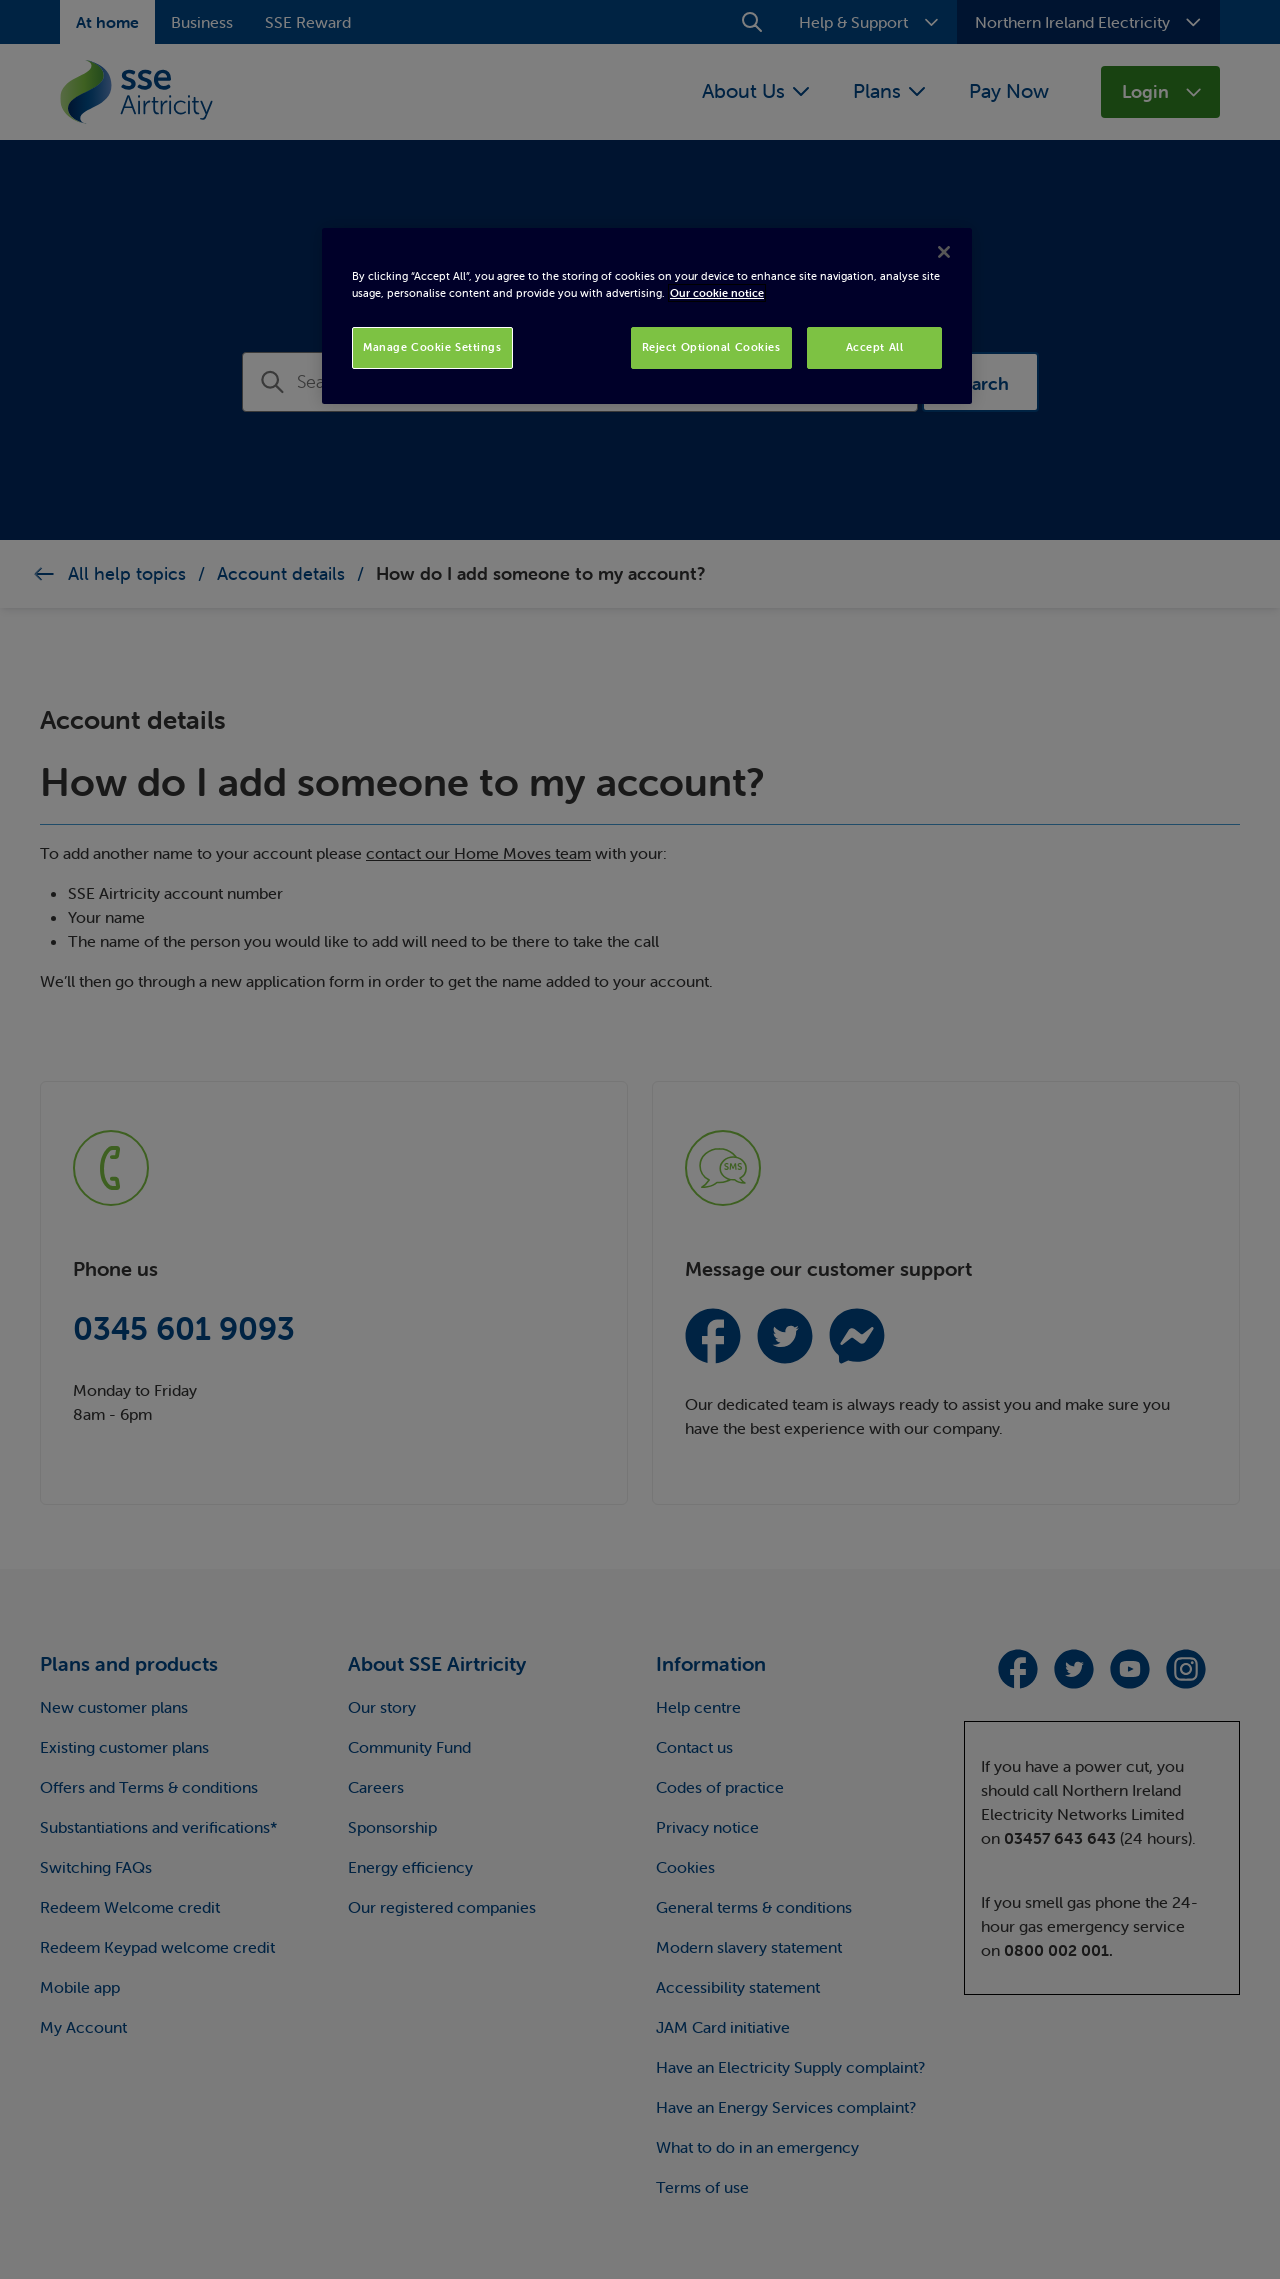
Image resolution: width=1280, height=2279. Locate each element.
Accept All (875, 347)
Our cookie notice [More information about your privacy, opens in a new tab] (717, 293)
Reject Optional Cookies (711, 347)
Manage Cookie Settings (432, 347)
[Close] (944, 252)
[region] (647, 316)
